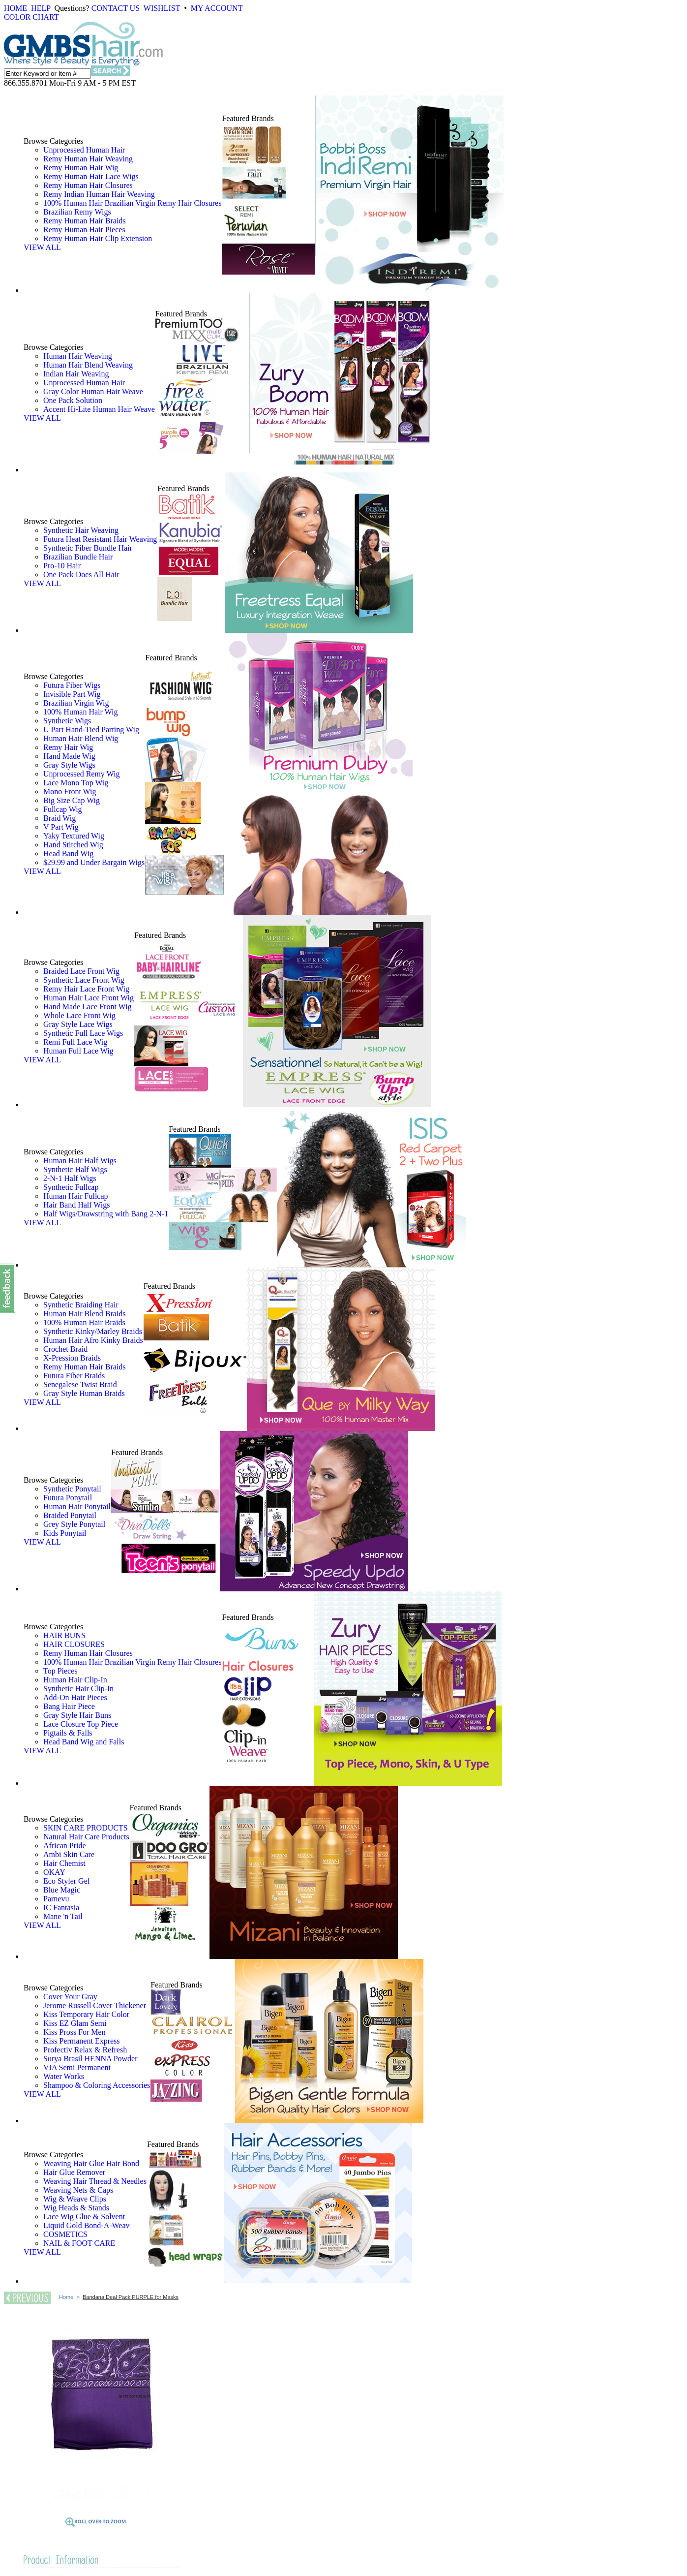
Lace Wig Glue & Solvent (84, 2216)
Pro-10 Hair (62, 565)
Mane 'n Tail (63, 1916)
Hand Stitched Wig (73, 844)
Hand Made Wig (69, 756)
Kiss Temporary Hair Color (86, 2014)
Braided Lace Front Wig (81, 971)
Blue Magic (61, 1890)
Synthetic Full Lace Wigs (83, 1033)
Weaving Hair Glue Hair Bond (91, 2163)
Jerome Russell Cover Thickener (94, 2005)
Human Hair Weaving (77, 356)
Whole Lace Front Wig (79, 1015)
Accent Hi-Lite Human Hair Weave (99, 409)
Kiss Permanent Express (81, 2041)
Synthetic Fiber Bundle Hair (87, 548)
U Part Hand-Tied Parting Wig (91, 729)
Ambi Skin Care (68, 1854)
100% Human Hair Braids (84, 1322)
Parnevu (56, 1898)
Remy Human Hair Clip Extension (97, 238)
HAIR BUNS (64, 1635)
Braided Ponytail (69, 1515)
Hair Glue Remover (74, 2172)
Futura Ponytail (67, 1497)
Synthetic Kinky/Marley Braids (92, 1331)
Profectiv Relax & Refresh (85, 2050)
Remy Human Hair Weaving (88, 159)
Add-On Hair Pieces (75, 1697)
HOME (15, 8)
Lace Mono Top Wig (75, 782)
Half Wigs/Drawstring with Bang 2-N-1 (105, 1214)
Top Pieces (60, 1671)
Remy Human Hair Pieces (84, 229)
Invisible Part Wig (71, 694)
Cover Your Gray (70, 1996)
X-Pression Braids (72, 1358)
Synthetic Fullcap (70, 1187)
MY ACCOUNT (217, 8)
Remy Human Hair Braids (84, 221)
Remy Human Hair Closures (88, 185)
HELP (40, 8)
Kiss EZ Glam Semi (74, 2023)
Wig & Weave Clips (74, 2199)
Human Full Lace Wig (78, 1051)
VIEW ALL (42, 247)
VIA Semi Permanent (77, 2067)
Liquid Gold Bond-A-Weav (86, 2225)
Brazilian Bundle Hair (78, 557)
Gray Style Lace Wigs (78, 1024)
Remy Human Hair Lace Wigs (91, 176)
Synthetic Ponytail (72, 1489)
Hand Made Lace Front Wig (87, 1006)
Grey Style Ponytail (74, 1524)
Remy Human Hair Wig (80, 167)
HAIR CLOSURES (74, 1644)
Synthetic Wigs (67, 720)
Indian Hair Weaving (76, 374)
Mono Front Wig (69, 791)
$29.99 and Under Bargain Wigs (94, 862)
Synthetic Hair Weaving (81, 530)
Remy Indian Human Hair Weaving (99, 194)
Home (66, 2297)
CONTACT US (115, 8)
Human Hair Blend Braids (84, 1313)
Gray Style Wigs (69, 765)
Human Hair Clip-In (75, 1680)
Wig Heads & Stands (76, 2208)
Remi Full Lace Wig (75, 1042)
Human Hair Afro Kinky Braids (93, 1340)
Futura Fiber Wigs (71, 685)
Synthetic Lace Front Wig (83, 980)
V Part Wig (61, 827)
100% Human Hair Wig (80, 712)
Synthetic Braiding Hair (81, 1305)
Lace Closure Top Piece (80, 1724)
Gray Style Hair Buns (77, 1715)
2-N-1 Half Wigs (69, 1178)
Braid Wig (59, 818)
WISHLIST (162, 8)
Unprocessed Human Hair (84, 150)
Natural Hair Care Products (86, 1836)
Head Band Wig (68, 853)
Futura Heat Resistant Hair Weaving (100, 539)
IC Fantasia (61, 1907)
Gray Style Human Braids (84, 1393)
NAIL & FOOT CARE (79, 2243)
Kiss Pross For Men (74, 2032)
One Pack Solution (72, 400)
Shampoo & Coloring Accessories (96, 2085)
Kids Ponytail (65, 1533)
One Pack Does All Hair (81, 574)
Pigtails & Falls (67, 1733)
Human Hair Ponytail (77, 1506)
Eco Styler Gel (66, 1881)
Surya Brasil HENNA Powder (90, 2058)
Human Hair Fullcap (75, 1196)
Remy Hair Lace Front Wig (86, 989)
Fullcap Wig (62, 809)
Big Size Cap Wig (71, 800)
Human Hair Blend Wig (80, 738)
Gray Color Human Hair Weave (93, 391)
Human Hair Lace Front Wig (88, 997)
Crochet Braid (65, 1349)
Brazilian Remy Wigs (77, 212)
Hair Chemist (64, 1863)
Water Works (63, 2076)
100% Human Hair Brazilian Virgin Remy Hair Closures (132, 203)
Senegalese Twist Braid (80, 1384)
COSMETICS (65, 2234)
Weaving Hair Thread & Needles (95, 2181)
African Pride (64, 1845)
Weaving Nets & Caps (78, 2190)
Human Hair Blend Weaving (88, 365)
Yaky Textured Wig (73, 836)
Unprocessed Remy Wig (81, 774)
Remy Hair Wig (68, 747)
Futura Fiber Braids (74, 1375)
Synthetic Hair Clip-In (78, 1688)
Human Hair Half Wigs (80, 1160)
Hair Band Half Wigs (76, 1205)
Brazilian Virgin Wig (76, 703)
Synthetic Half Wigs (75, 1169)
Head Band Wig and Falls (83, 1742)
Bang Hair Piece (69, 1706)
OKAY (54, 1872)
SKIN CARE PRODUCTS (85, 1828)
